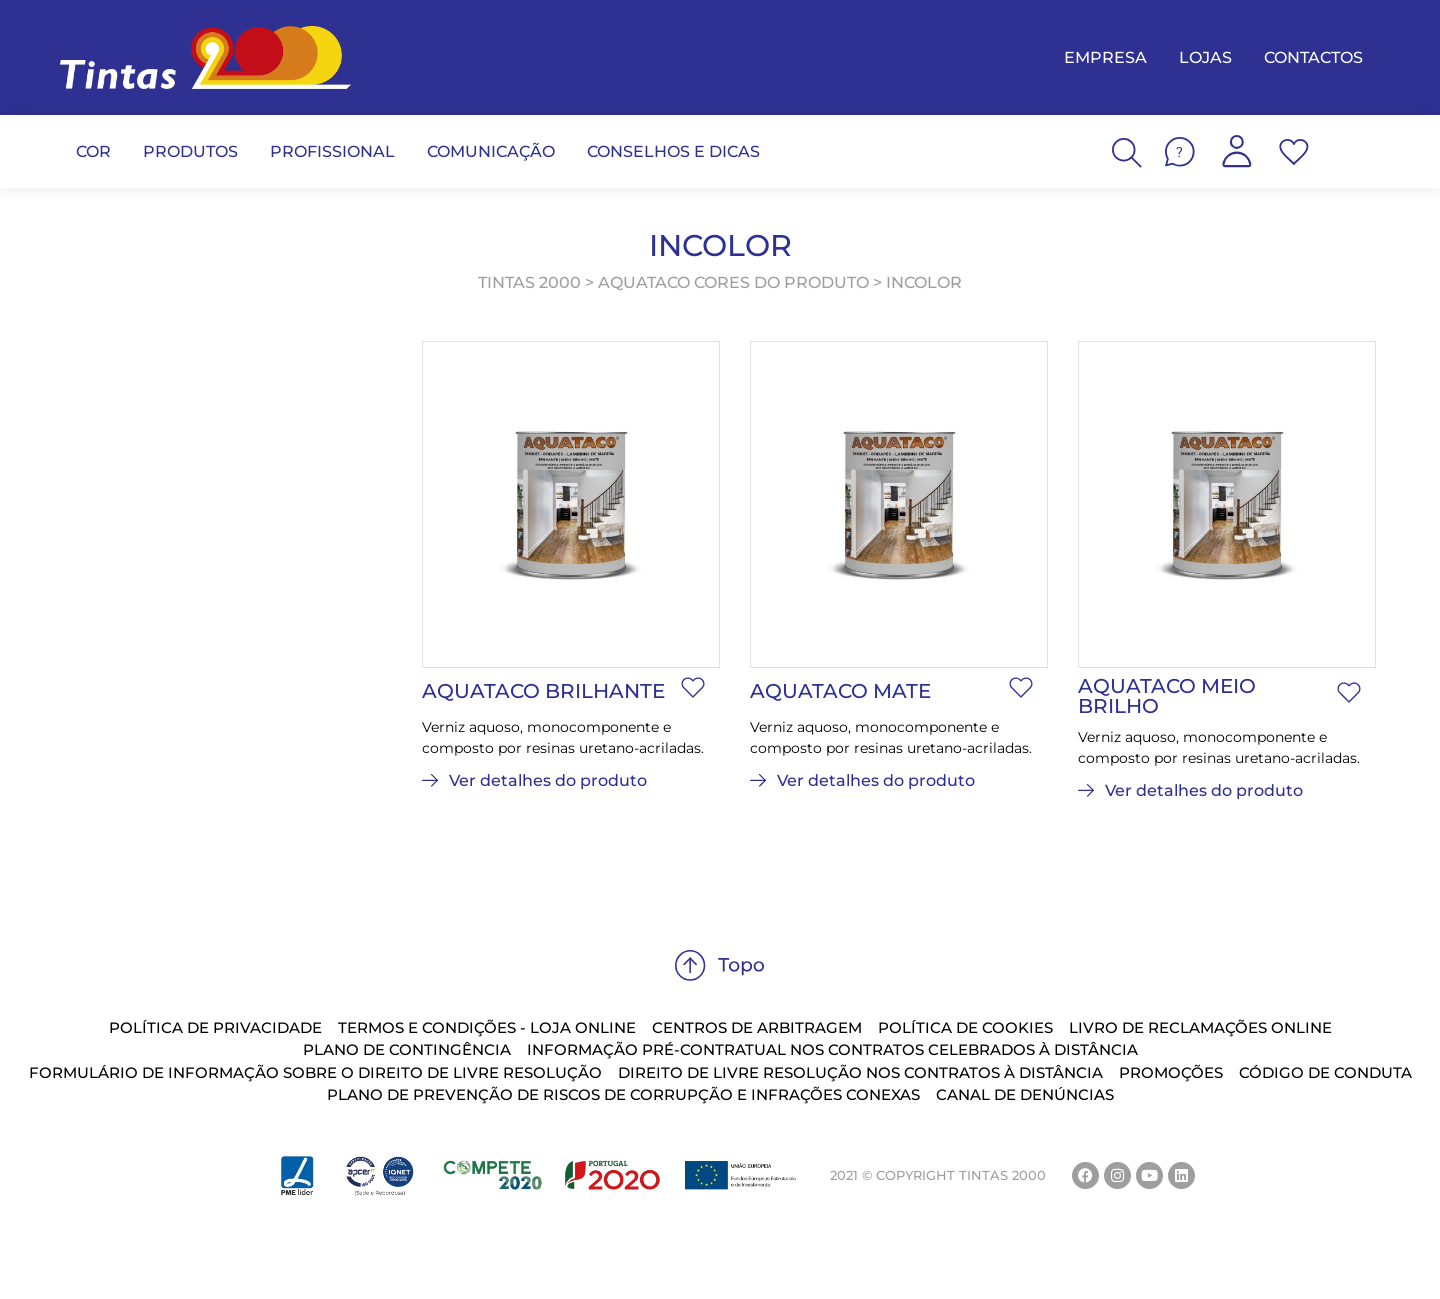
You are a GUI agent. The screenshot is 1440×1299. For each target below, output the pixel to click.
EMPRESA (1105, 57)
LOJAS (1205, 57)
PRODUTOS (190, 151)
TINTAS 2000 (529, 282)
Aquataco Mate (840, 691)
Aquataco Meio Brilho (1167, 696)
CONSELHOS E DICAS (673, 151)
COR (93, 151)
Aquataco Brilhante (543, 691)
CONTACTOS (1313, 57)
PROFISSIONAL (332, 151)
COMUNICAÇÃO (491, 151)
